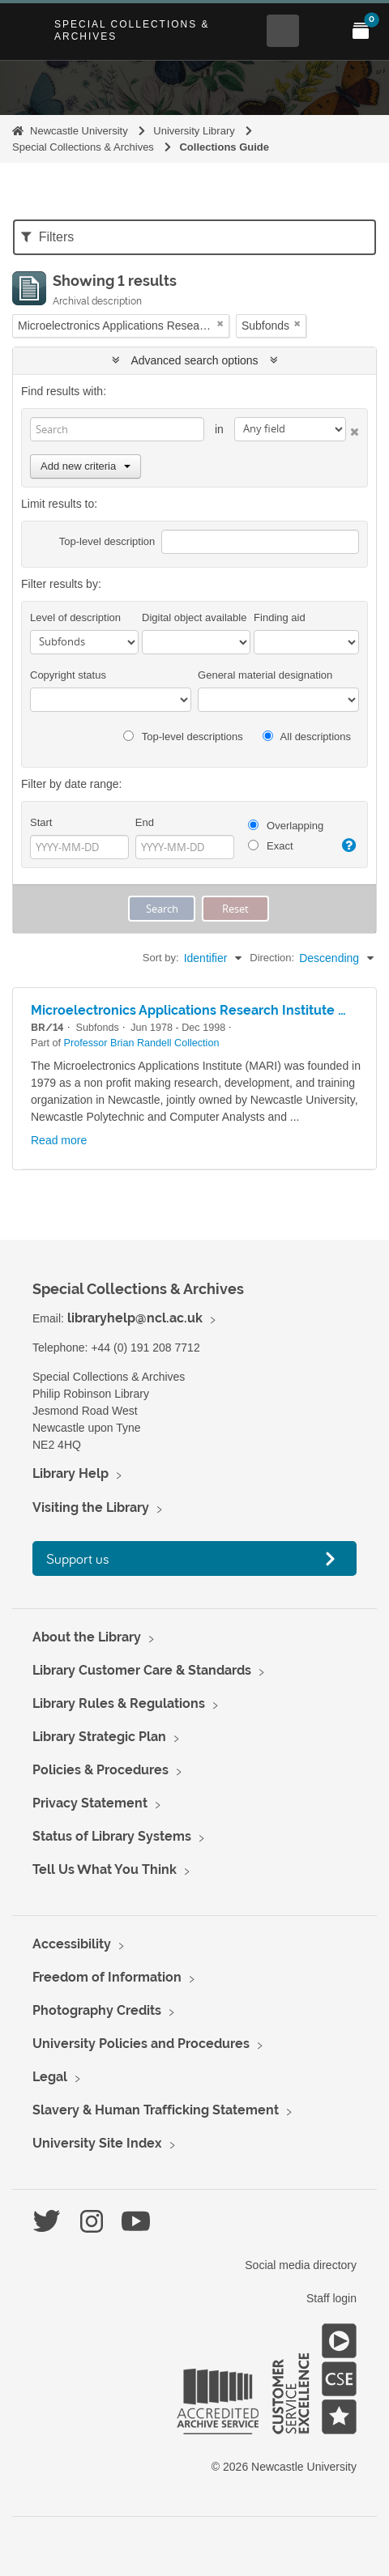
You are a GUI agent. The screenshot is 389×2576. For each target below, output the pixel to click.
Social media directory (301, 2265)
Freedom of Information (107, 1977)
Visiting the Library (90, 1507)
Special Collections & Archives (132, 30)
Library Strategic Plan (99, 1736)
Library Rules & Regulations (118, 1703)
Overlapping (285, 826)
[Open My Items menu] (360, 31)
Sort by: (161, 958)
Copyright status (68, 675)
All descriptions (307, 736)
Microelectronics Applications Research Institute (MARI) (205, 1010)
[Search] (117, 429)
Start (41, 822)
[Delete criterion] (352, 429)
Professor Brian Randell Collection (142, 1043)
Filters (47, 237)
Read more (59, 1140)
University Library (193, 131)
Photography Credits (96, 2010)
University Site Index (97, 2143)
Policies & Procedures (100, 1770)
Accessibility (71, 1944)
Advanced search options (195, 360)
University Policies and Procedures (141, 2043)
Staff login (331, 2298)
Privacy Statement (89, 1803)
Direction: (272, 958)
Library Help (70, 1473)
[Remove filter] (220, 323)
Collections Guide (224, 147)
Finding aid (280, 617)
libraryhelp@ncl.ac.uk (135, 1318)
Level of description (75, 617)
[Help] (348, 845)
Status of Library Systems (111, 1836)
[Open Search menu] (283, 31)
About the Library (86, 1637)
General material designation (265, 675)
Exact (270, 846)
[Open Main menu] (322, 31)
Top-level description (107, 541)
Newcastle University (79, 131)
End (144, 822)
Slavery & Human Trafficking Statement (155, 2110)
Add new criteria (85, 466)
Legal (49, 2076)
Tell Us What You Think (104, 1869)
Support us (77, 1558)
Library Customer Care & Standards (141, 1670)
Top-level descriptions (182, 736)
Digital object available (194, 617)
